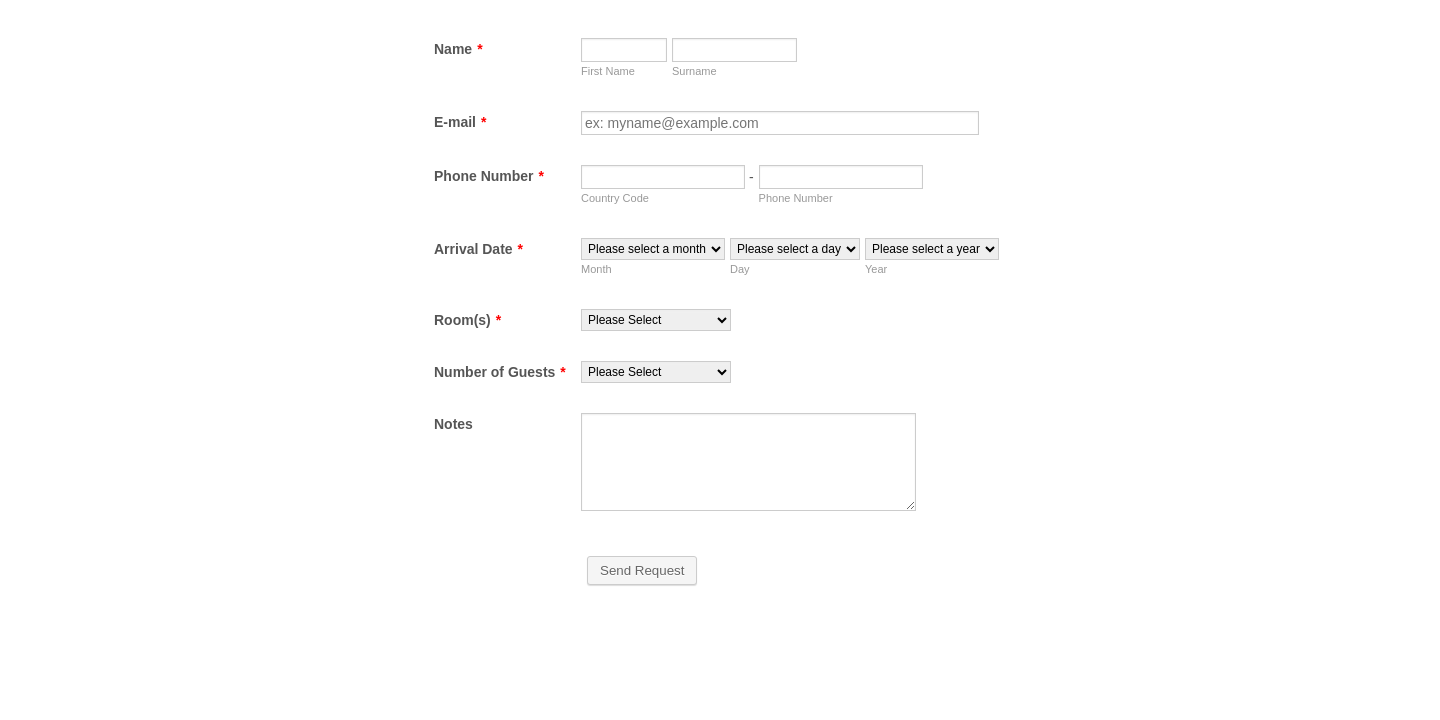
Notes (453, 424)
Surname (694, 71)
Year (876, 269)
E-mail (460, 122)
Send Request (642, 570)
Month (596, 269)
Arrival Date (478, 249)
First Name (608, 71)
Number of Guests (500, 372)
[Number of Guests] (656, 372)
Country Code (615, 198)
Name (458, 49)
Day (740, 269)
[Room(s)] (656, 320)
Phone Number (489, 176)
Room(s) (467, 320)
